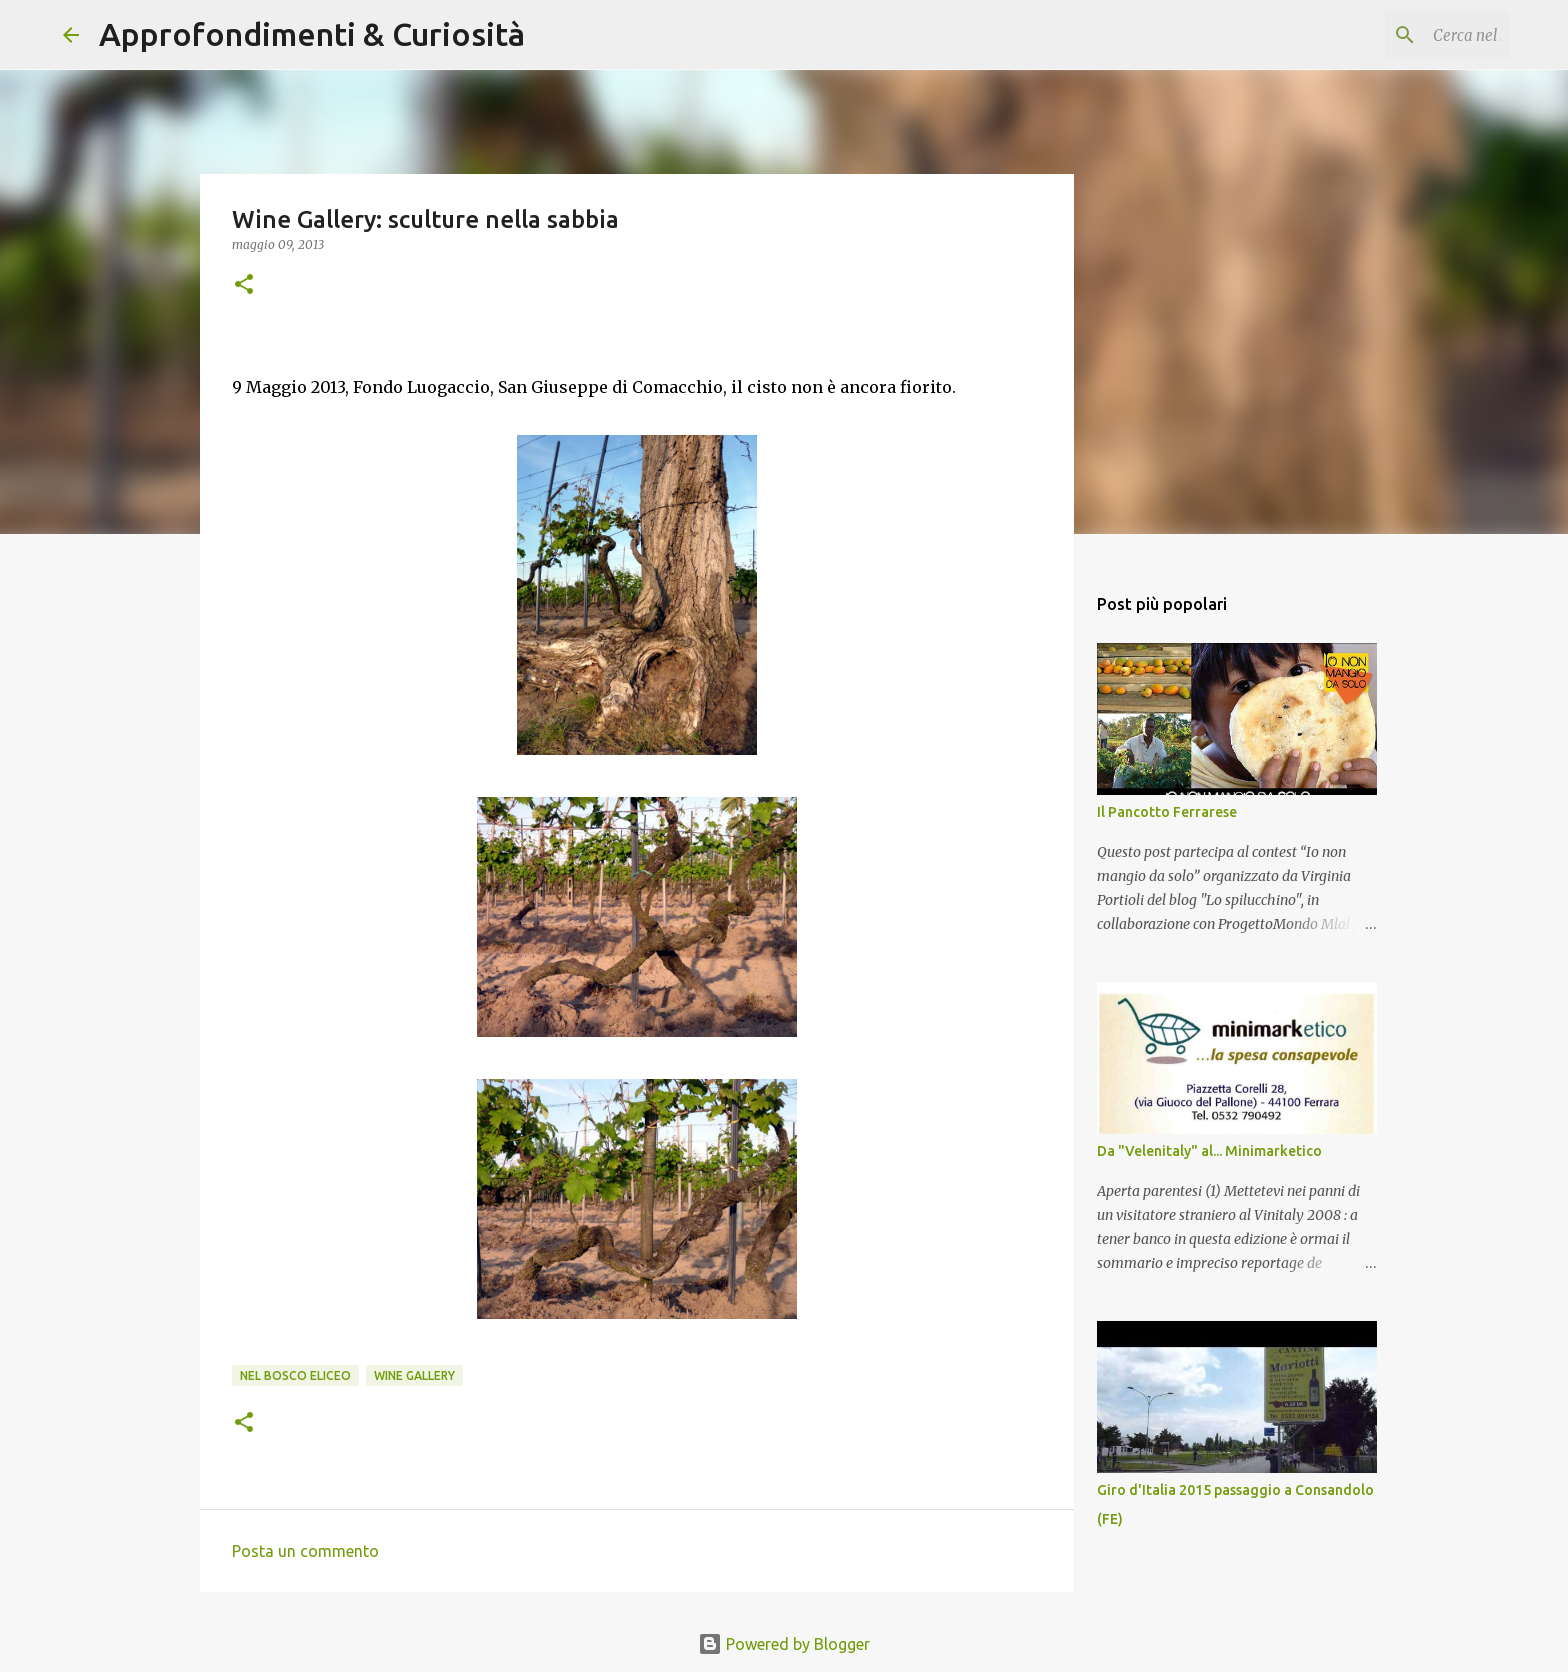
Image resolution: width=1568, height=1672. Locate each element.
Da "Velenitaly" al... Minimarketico (1209, 1151)
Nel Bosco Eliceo (295, 1375)
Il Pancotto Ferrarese (1167, 812)
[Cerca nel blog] (1404, 35)
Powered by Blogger (784, 1644)
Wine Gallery (414, 1375)
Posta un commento (305, 1551)
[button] (244, 285)
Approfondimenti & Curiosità (312, 34)
